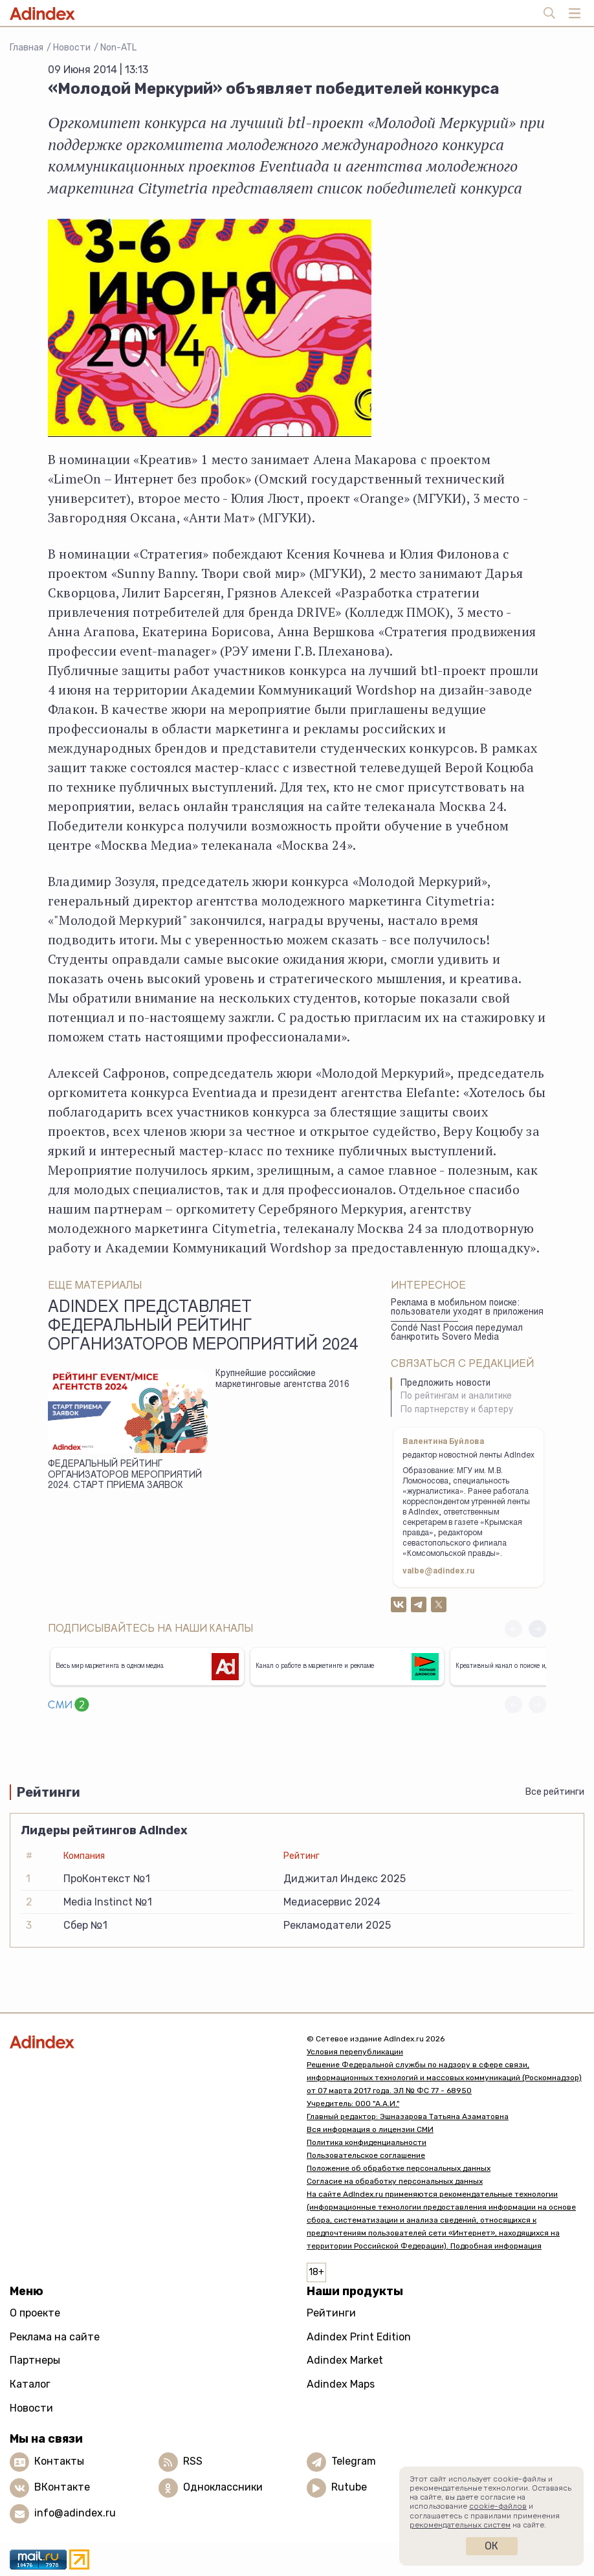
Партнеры (35, 2360)
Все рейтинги (554, 1791)
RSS (193, 2461)
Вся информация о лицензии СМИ (370, 2129)
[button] (537, 1629)
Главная (26, 47)
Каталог (30, 2384)
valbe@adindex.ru (438, 1571)
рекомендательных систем (460, 2524)
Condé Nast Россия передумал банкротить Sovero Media (457, 1333)
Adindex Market (345, 2360)
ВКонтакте (62, 2487)
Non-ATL (118, 47)
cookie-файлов (498, 2506)
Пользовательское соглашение (366, 2155)
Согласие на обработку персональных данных (395, 2181)
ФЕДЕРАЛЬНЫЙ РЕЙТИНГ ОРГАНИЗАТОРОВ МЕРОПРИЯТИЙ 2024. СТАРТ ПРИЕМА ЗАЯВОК (125, 1475)
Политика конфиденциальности (366, 2142)
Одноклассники (223, 2487)
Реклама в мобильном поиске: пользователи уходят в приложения (467, 1308)
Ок (491, 2546)
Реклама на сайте (55, 2337)
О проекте (35, 2313)
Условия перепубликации (355, 2051)
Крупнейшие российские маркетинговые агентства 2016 (282, 1380)
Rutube (349, 2487)
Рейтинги (331, 2313)
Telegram (353, 2461)
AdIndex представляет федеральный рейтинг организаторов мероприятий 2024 (203, 1327)
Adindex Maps (341, 2384)
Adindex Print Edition (359, 2337)
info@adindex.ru (75, 2513)
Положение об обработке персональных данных (398, 2168)
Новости (72, 47)
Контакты (59, 2461)
